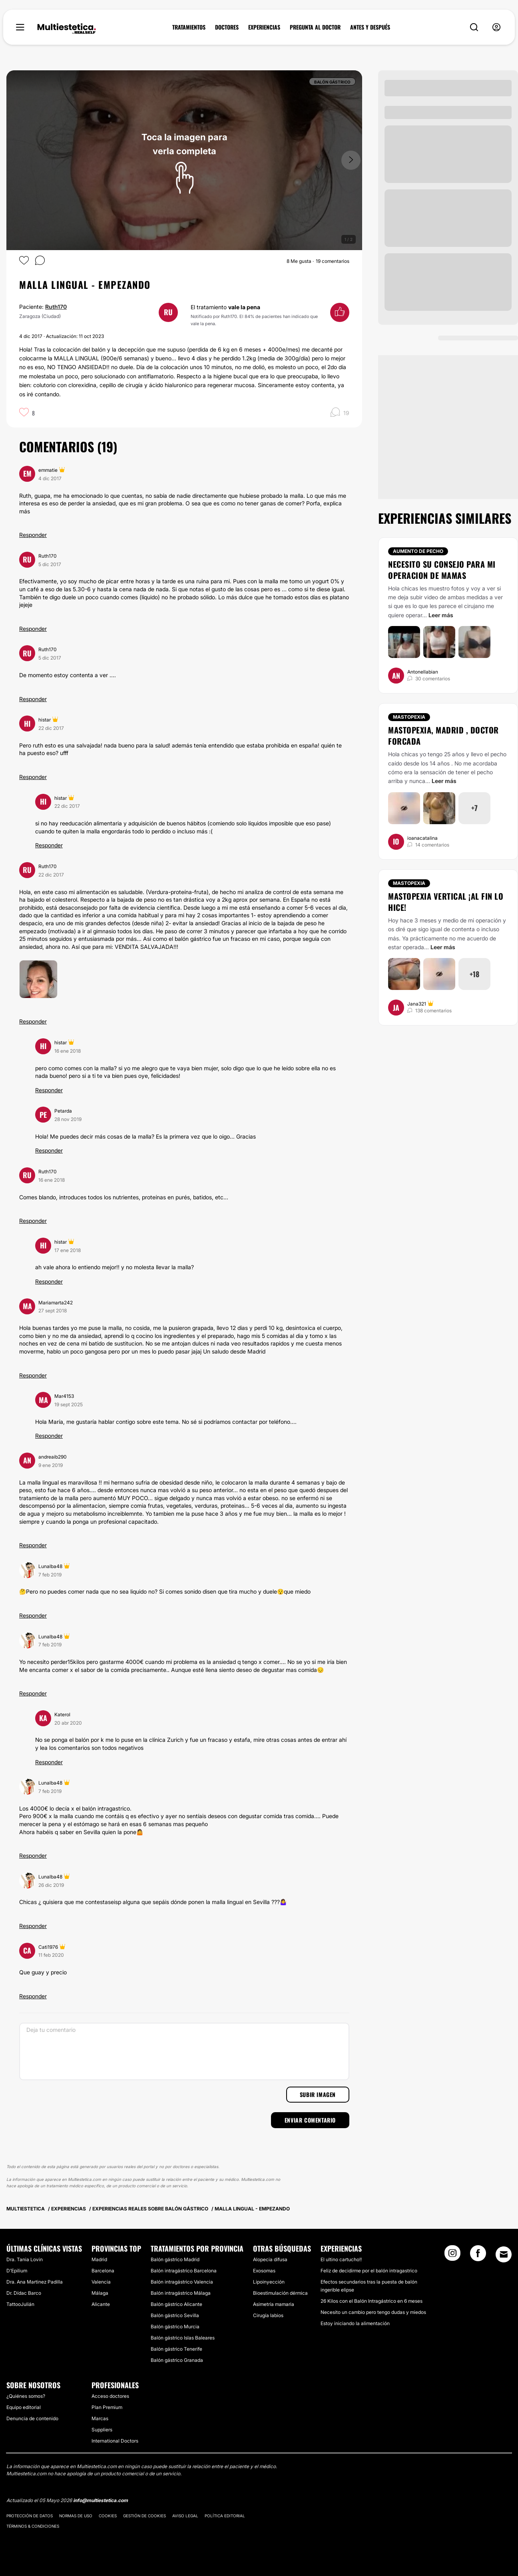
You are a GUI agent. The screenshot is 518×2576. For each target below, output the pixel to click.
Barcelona (103, 2271)
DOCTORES (227, 27)
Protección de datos (29, 2515)
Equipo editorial (23, 2407)
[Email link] (504, 2254)
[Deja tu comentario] (184, 2051)
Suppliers (102, 2430)
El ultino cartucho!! (341, 2259)
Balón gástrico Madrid (175, 2259)
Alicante (101, 2304)
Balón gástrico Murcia (175, 2327)
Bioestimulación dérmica (280, 2293)
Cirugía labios (268, 2315)
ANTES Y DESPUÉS (370, 27)
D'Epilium (16, 2271)
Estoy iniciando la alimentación (355, 2323)
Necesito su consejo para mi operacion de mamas (442, 569)
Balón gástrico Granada (177, 2360)
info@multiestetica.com (100, 2500)
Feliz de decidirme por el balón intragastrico (369, 2271)
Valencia (101, 2282)
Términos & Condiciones (32, 2526)
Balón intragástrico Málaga (181, 2293)
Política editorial (225, 2515)
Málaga (100, 2293)
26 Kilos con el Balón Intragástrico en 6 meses (371, 2301)
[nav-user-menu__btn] (496, 27)
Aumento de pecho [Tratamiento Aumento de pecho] (418, 551)
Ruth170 (56, 306)
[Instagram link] (452, 2255)
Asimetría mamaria (273, 2304)
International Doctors (115, 2441)
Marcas (100, 2418)
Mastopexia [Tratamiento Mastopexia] (409, 717)
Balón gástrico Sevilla (175, 2315)
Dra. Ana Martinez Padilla (34, 2282)
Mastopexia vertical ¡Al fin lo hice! (445, 901)
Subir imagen (318, 2094)
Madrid (99, 2259)
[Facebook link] (478, 2255)
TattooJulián (20, 2304)
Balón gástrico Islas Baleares (183, 2338)
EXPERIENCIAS (264, 27)
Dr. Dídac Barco (23, 2293)
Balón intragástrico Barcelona (184, 2271)
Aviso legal (185, 2515)
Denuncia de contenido (32, 2418)
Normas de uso (75, 2515)
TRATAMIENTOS (188, 27)
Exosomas (264, 2271)
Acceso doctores (110, 2396)
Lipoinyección (269, 2282)
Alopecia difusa (270, 2259)
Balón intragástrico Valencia (182, 2282)
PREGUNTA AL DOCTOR (315, 27)
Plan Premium (107, 2407)
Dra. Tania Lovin (24, 2259)
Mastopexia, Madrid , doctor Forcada (443, 735)
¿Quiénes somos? (25, 2396)
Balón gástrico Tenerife (176, 2349)
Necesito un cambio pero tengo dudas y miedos (373, 2312)
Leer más (440, 615)
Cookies (108, 2515)
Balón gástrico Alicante (176, 2304)
